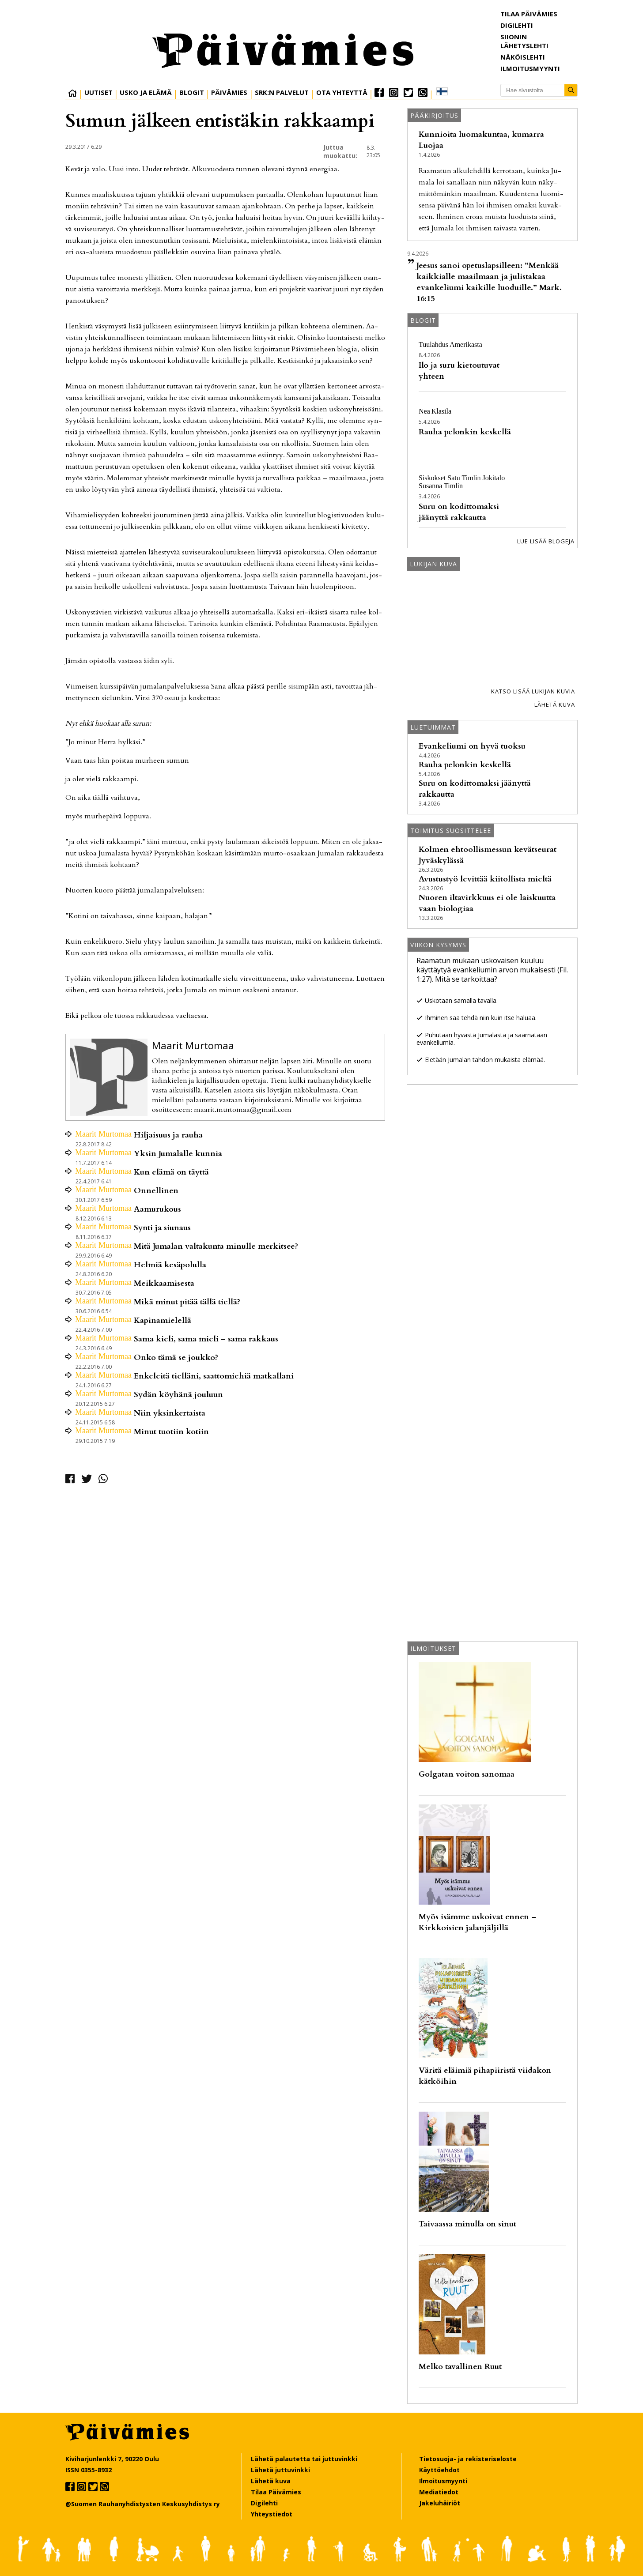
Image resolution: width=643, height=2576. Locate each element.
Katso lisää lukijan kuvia (533, 691)
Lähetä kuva (554, 704)
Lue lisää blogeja (546, 541)
